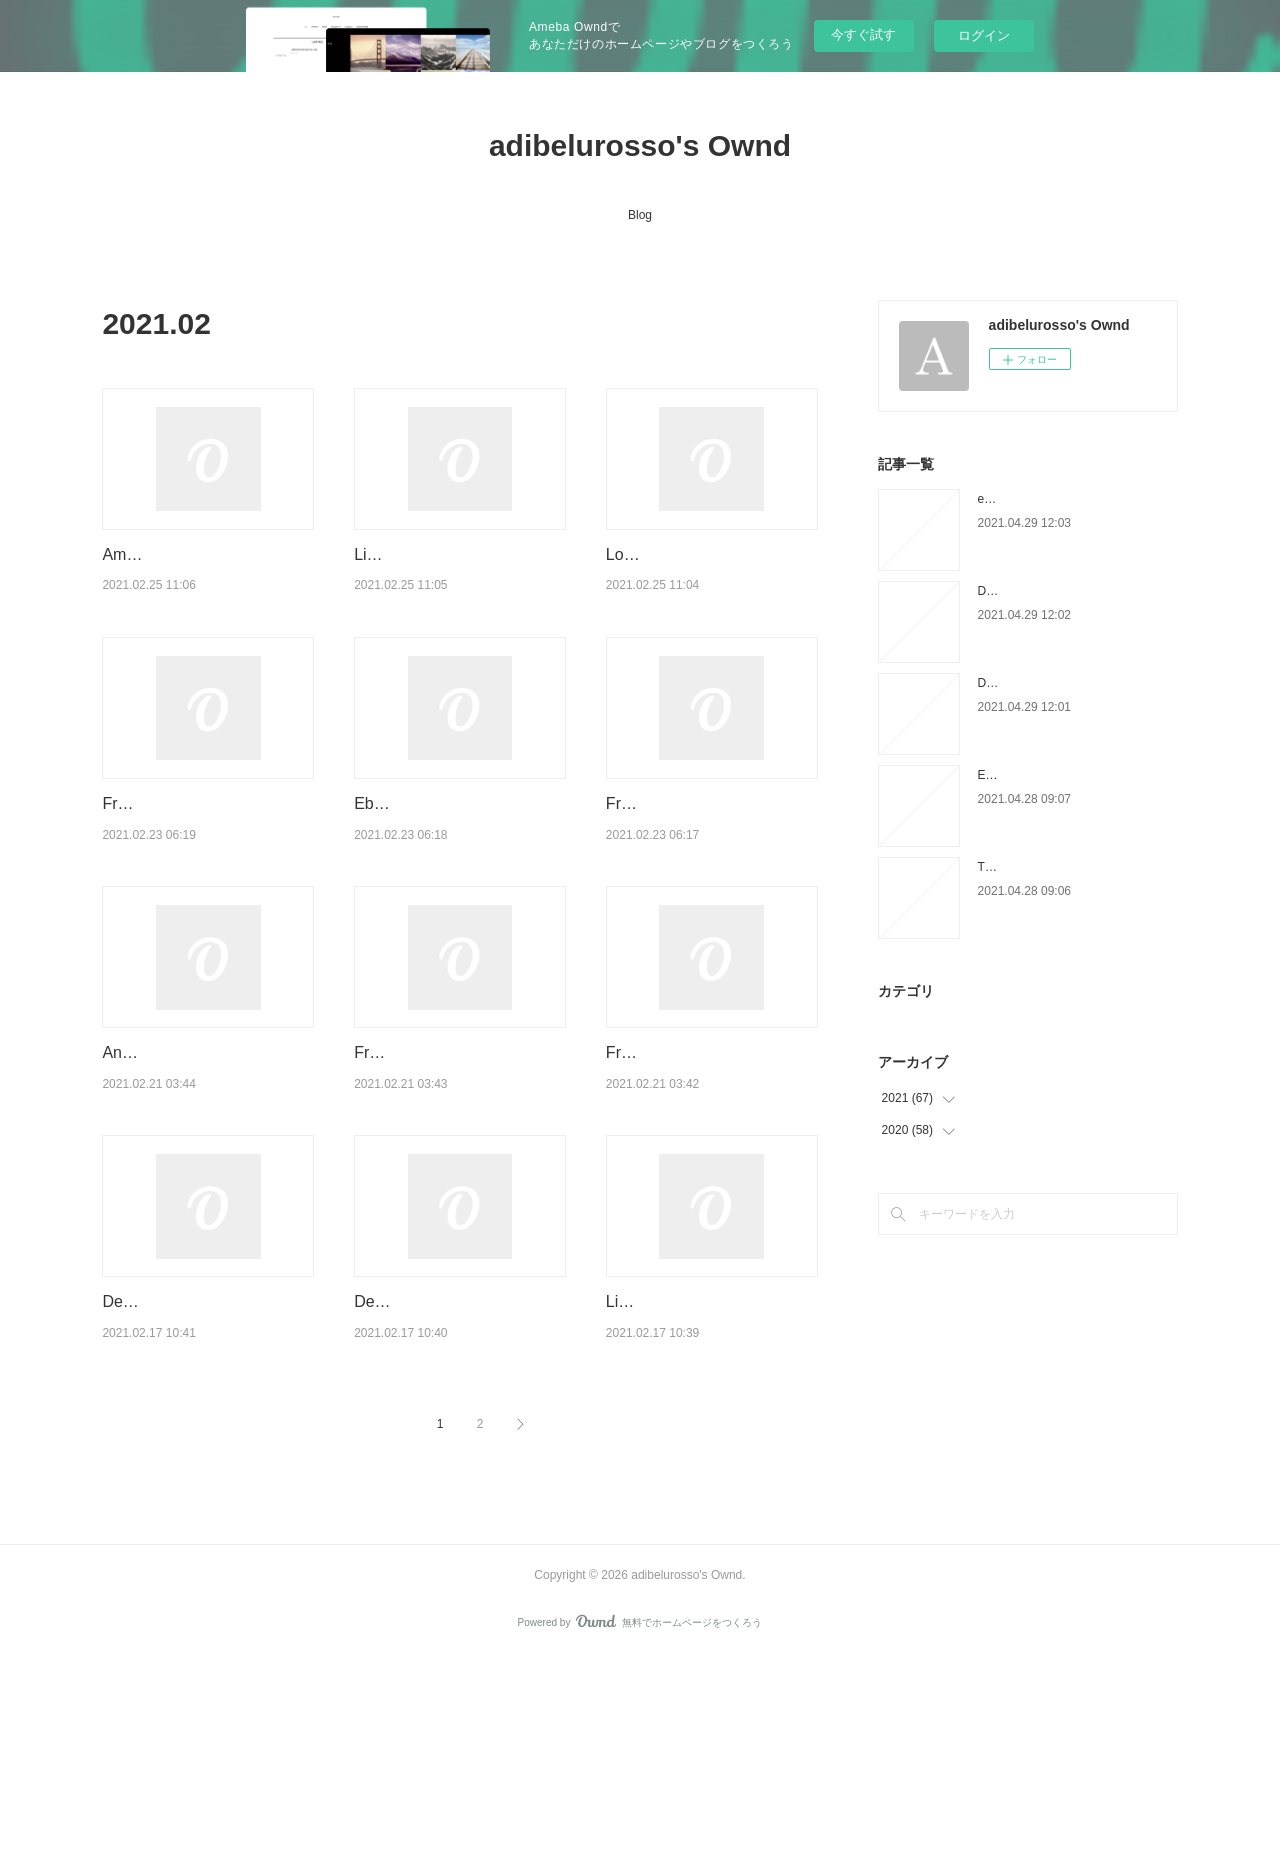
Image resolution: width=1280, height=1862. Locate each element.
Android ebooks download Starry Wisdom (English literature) (194, 1180)
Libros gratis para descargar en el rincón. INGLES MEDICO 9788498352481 (453, 580)
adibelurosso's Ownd (640, 145)
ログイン (984, 35)
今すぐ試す (863, 34)
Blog (640, 215)
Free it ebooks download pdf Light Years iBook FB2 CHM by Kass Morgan (706, 1180)
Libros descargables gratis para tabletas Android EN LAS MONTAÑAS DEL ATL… (709, 1481)
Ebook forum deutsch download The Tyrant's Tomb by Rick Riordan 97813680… (456, 880)
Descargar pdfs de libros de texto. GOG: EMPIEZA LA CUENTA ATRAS (452, 1481)
